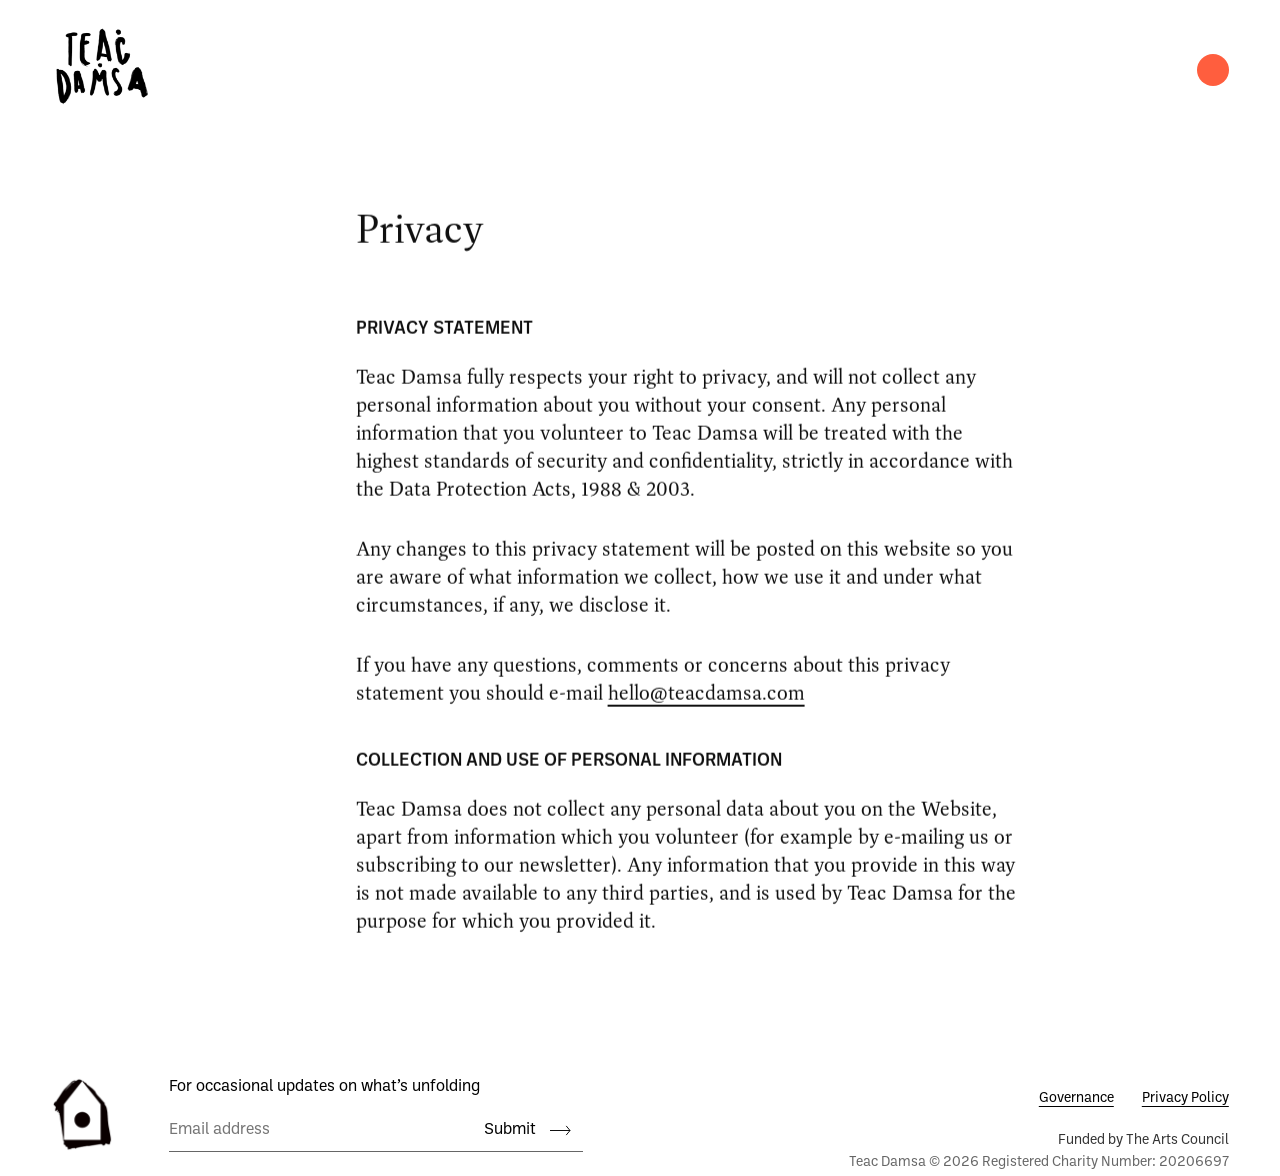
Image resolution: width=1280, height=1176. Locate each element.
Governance (1076, 1098)
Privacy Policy (1185, 1098)
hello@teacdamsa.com (706, 697)
